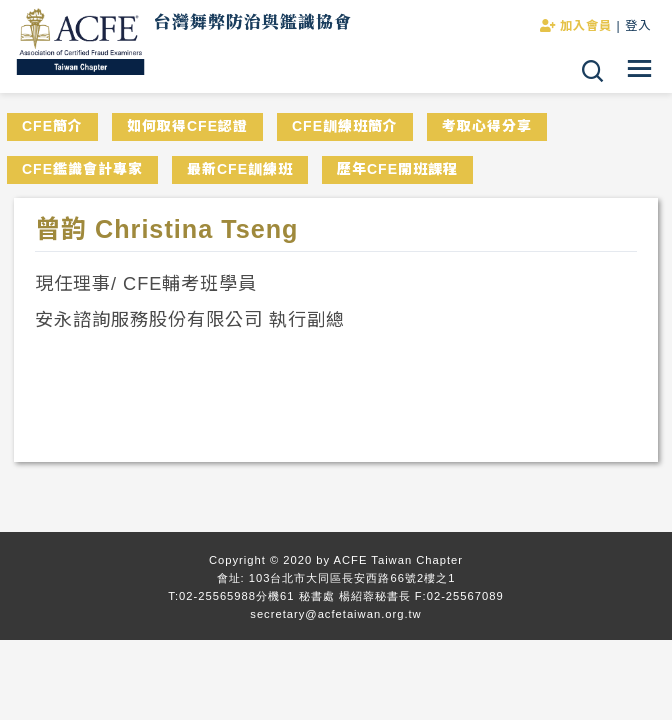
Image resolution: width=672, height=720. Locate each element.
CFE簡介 (52, 126)
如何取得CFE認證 (187, 126)
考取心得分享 (487, 126)
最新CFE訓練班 (240, 169)
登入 (638, 26)
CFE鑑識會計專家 (82, 169)
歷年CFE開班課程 (397, 169)
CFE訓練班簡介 (345, 126)
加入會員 (576, 26)
